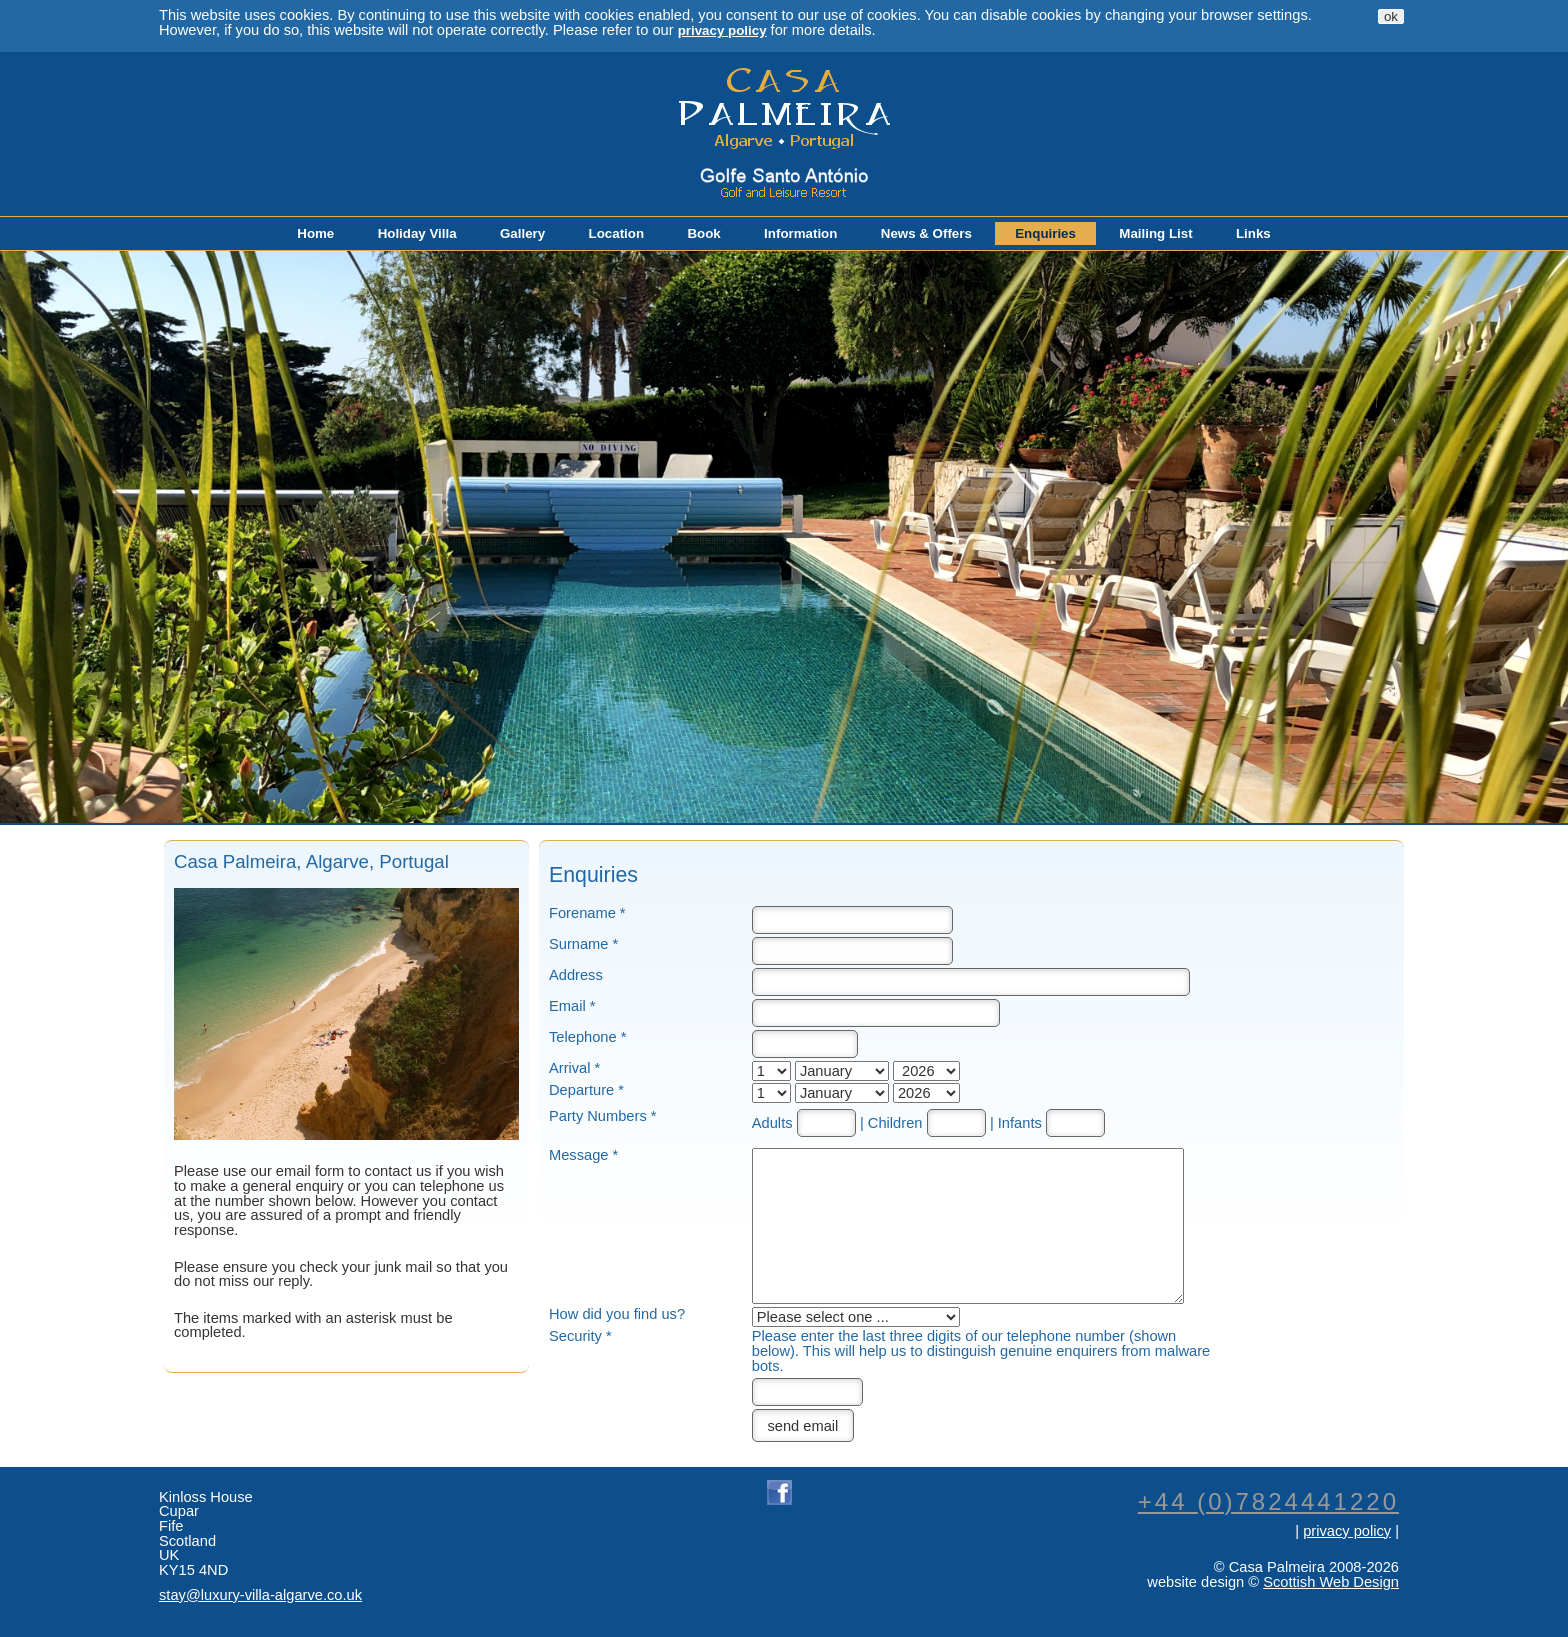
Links (1253, 233)
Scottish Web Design (1331, 1582)
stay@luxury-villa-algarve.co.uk (260, 1595)
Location (617, 233)
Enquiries (1045, 233)
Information (800, 233)
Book (703, 233)
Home (315, 233)
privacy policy (722, 30)
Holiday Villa (417, 233)
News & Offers (926, 233)
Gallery (522, 233)
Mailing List (1155, 233)
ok (1391, 16)
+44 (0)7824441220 (1268, 1501)
